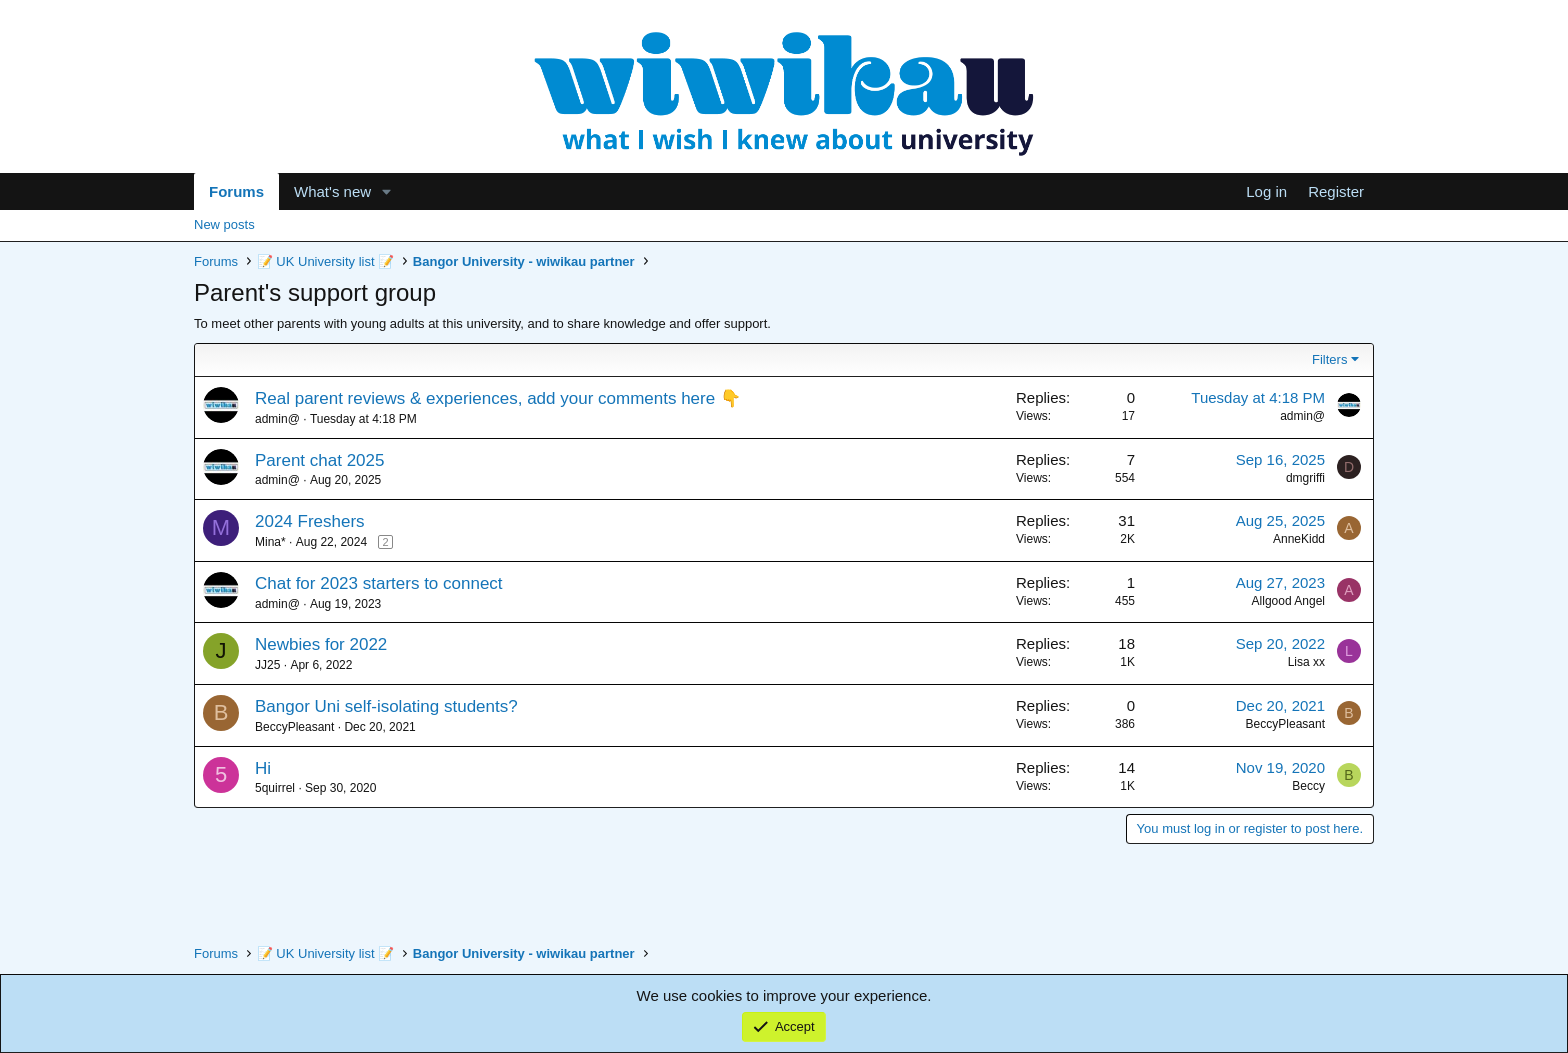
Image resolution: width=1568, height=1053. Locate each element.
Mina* (270, 542)
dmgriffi (1305, 478)
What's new (332, 191)
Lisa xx (1306, 662)
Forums (236, 191)
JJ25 (267, 665)
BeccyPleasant (294, 727)
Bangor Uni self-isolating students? (386, 706)
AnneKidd (1299, 539)
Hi (263, 768)
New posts (224, 224)
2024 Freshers (310, 521)
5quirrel (275, 788)
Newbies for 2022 (321, 644)
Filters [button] (1329, 359)
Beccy (1308, 786)
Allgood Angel (1288, 601)
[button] (387, 191)
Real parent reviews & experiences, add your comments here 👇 (498, 398)
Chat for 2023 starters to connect (379, 583)
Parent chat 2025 (319, 460)
